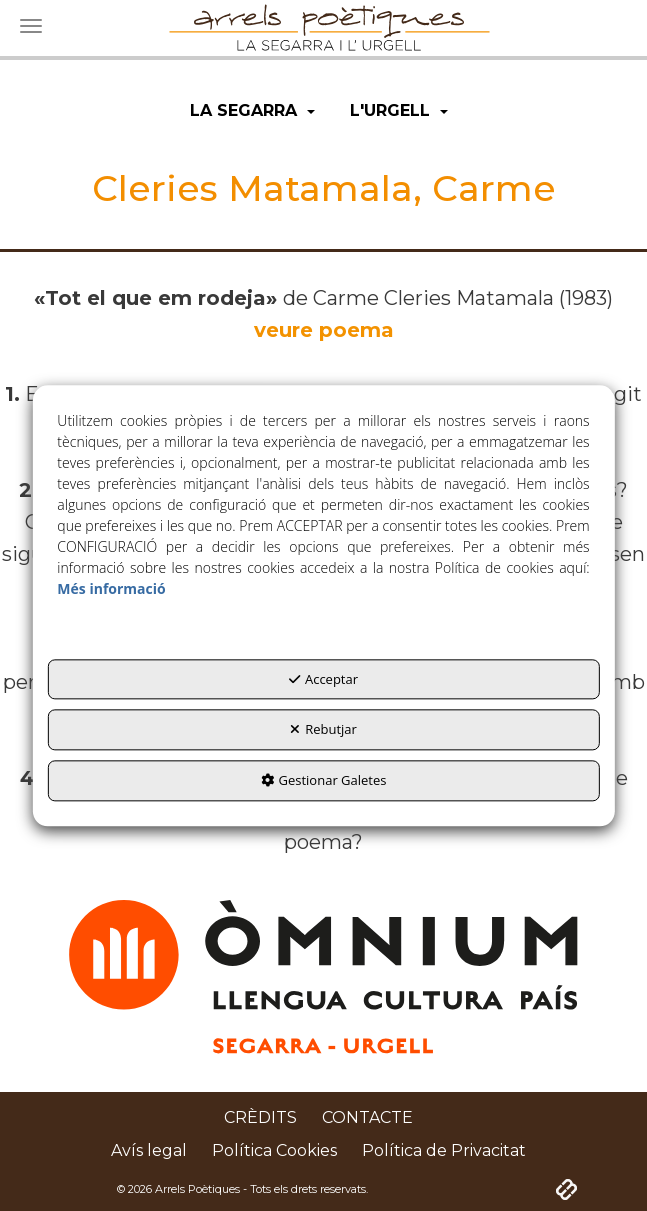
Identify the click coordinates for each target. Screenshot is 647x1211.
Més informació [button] (111, 588)
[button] (252, 111)
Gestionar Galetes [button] (324, 780)
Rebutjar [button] (323, 730)
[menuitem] (252, 111)
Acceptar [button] (323, 679)
